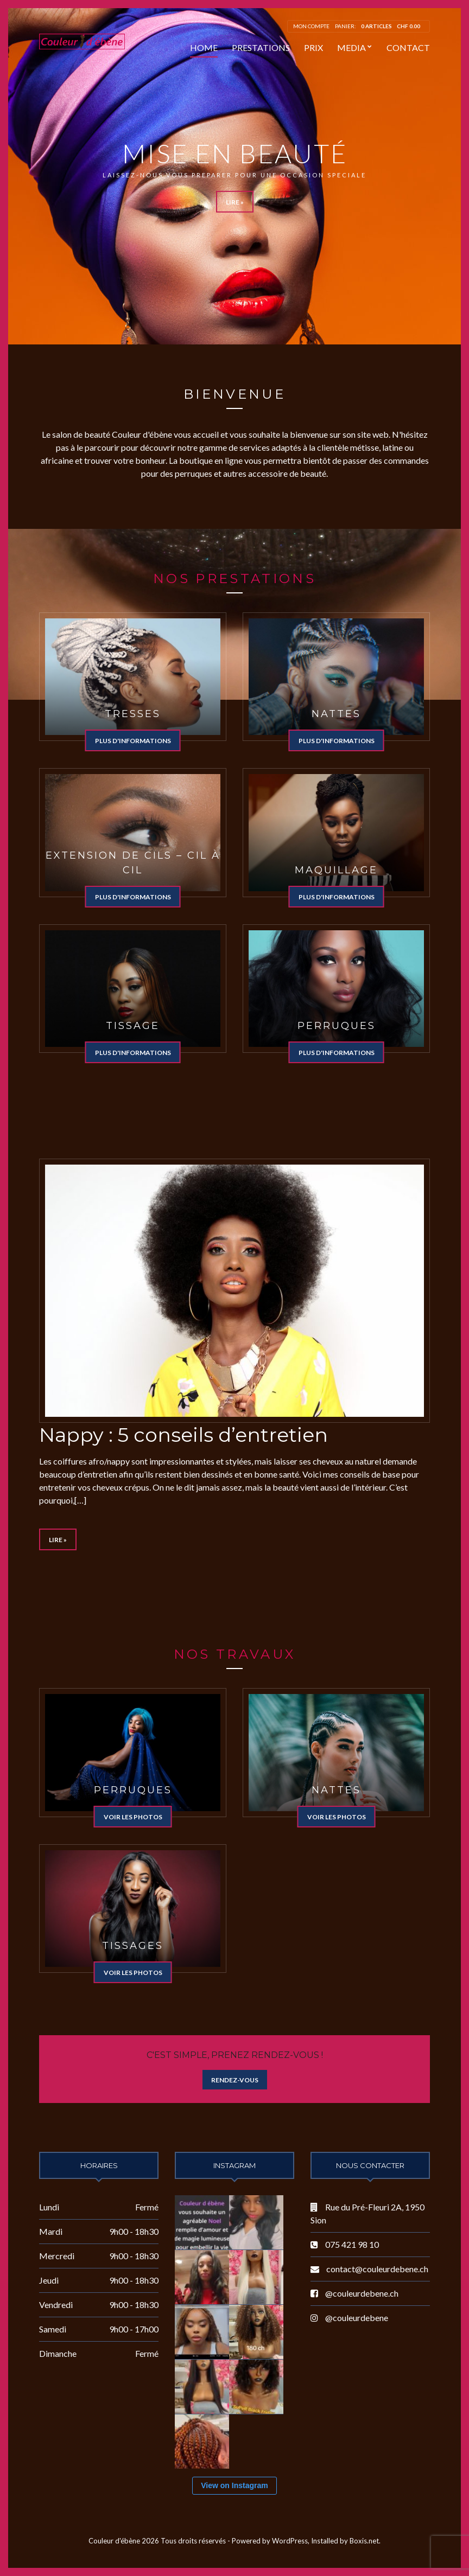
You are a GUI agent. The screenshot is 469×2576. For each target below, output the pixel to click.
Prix (313, 47)
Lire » (235, 201)
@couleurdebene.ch (361, 2293)
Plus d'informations (133, 741)
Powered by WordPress (270, 2540)
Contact (408, 47)
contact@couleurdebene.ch (377, 2269)
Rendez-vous (234, 2080)
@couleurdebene (356, 2317)
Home (204, 47)
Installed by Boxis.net (345, 2540)
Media (351, 47)
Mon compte (311, 26)
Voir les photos (133, 1817)
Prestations (261, 47)
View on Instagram (234, 2485)
